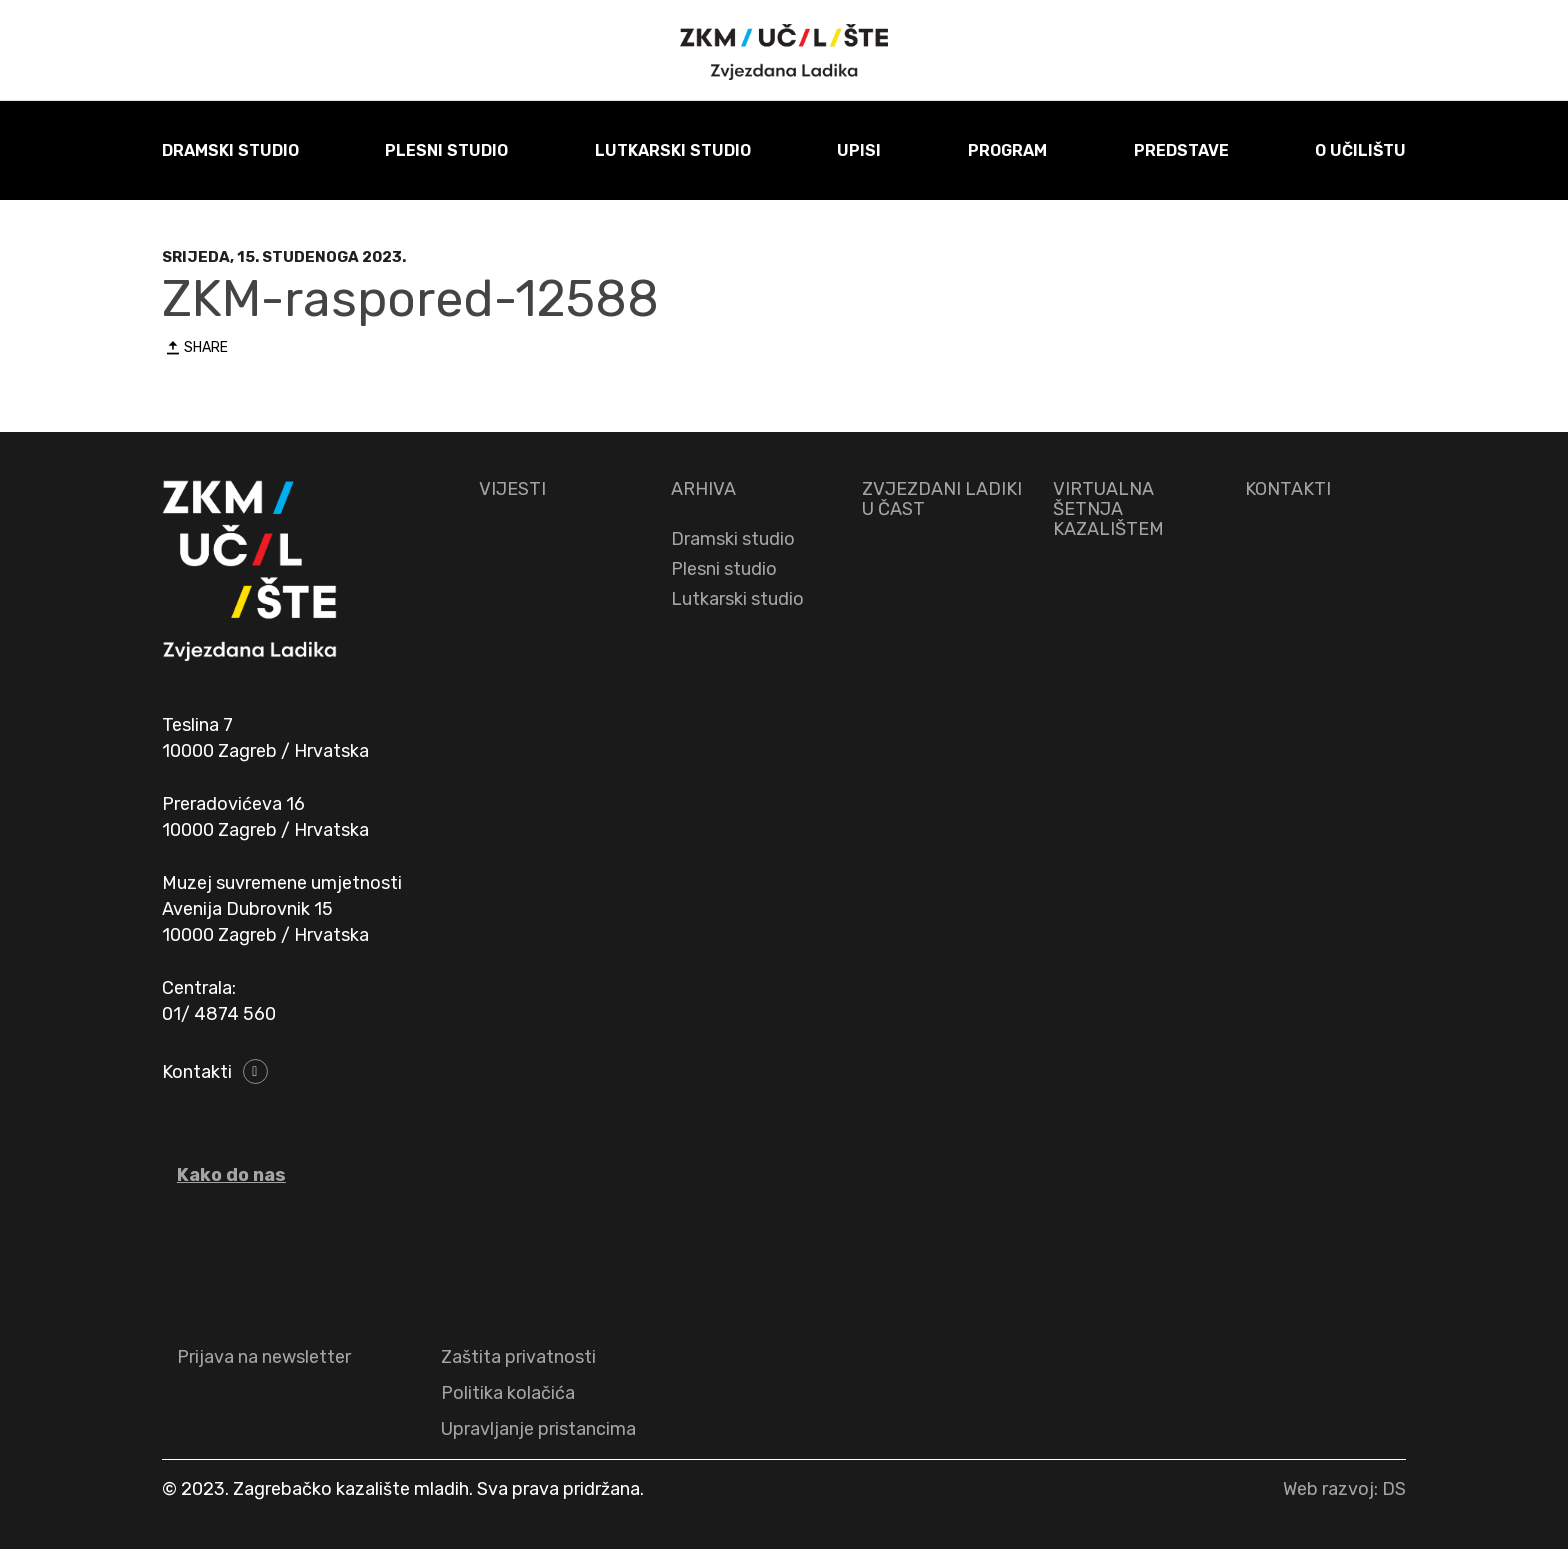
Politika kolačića (508, 1393)
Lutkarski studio (737, 599)
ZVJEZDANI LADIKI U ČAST (942, 499)
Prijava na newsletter (264, 1357)
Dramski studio (733, 539)
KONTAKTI (1288, 489)
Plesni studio (724, 569)
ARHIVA (703, 489)
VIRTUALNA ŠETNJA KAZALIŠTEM (1108, 509)
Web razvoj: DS (1344, 1489)
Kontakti (197, 1072)
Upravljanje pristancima (538, 1429)
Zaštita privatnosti (518, 1357)
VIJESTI (512, 489)
